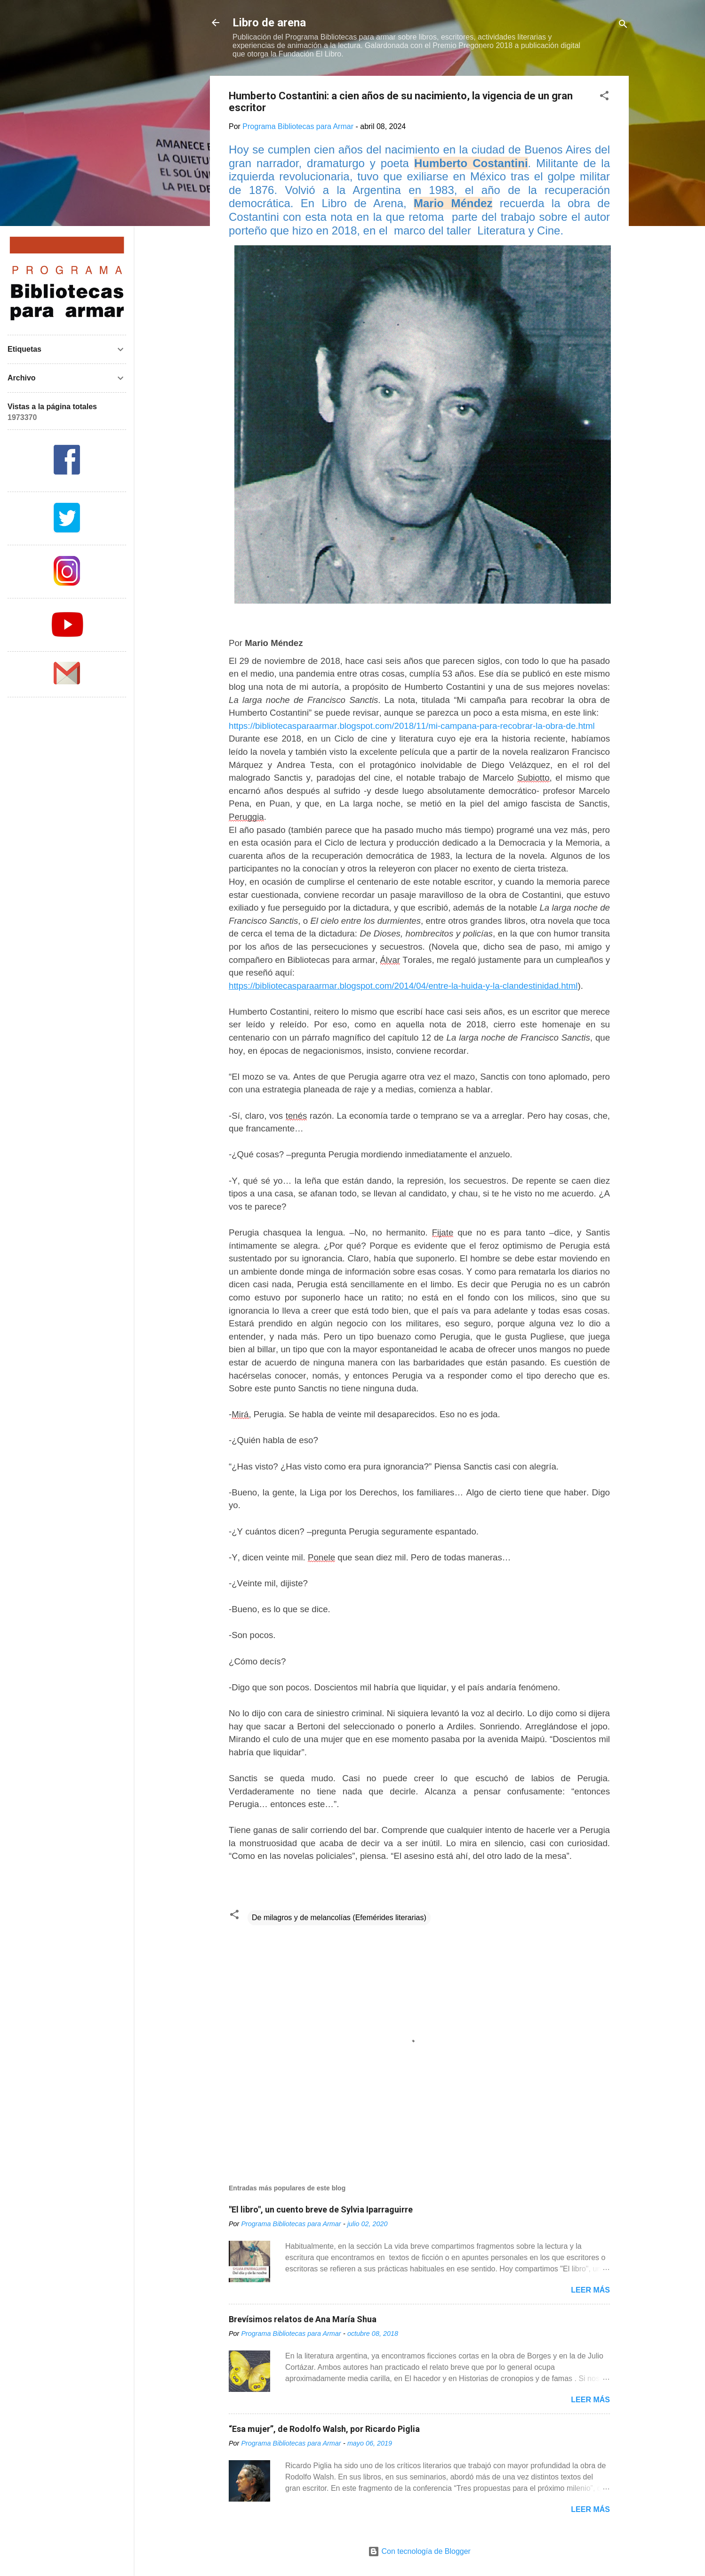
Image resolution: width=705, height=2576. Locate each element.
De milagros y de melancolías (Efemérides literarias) (339, 1918)
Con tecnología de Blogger (419, 2551)
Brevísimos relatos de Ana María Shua (303, 2319)
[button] (604, 97)
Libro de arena (269, 22)
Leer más (590, 2290)
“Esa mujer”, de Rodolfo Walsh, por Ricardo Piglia (324, 2429)
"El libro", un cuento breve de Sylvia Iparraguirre (321, 2209)
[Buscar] (623, 25)
